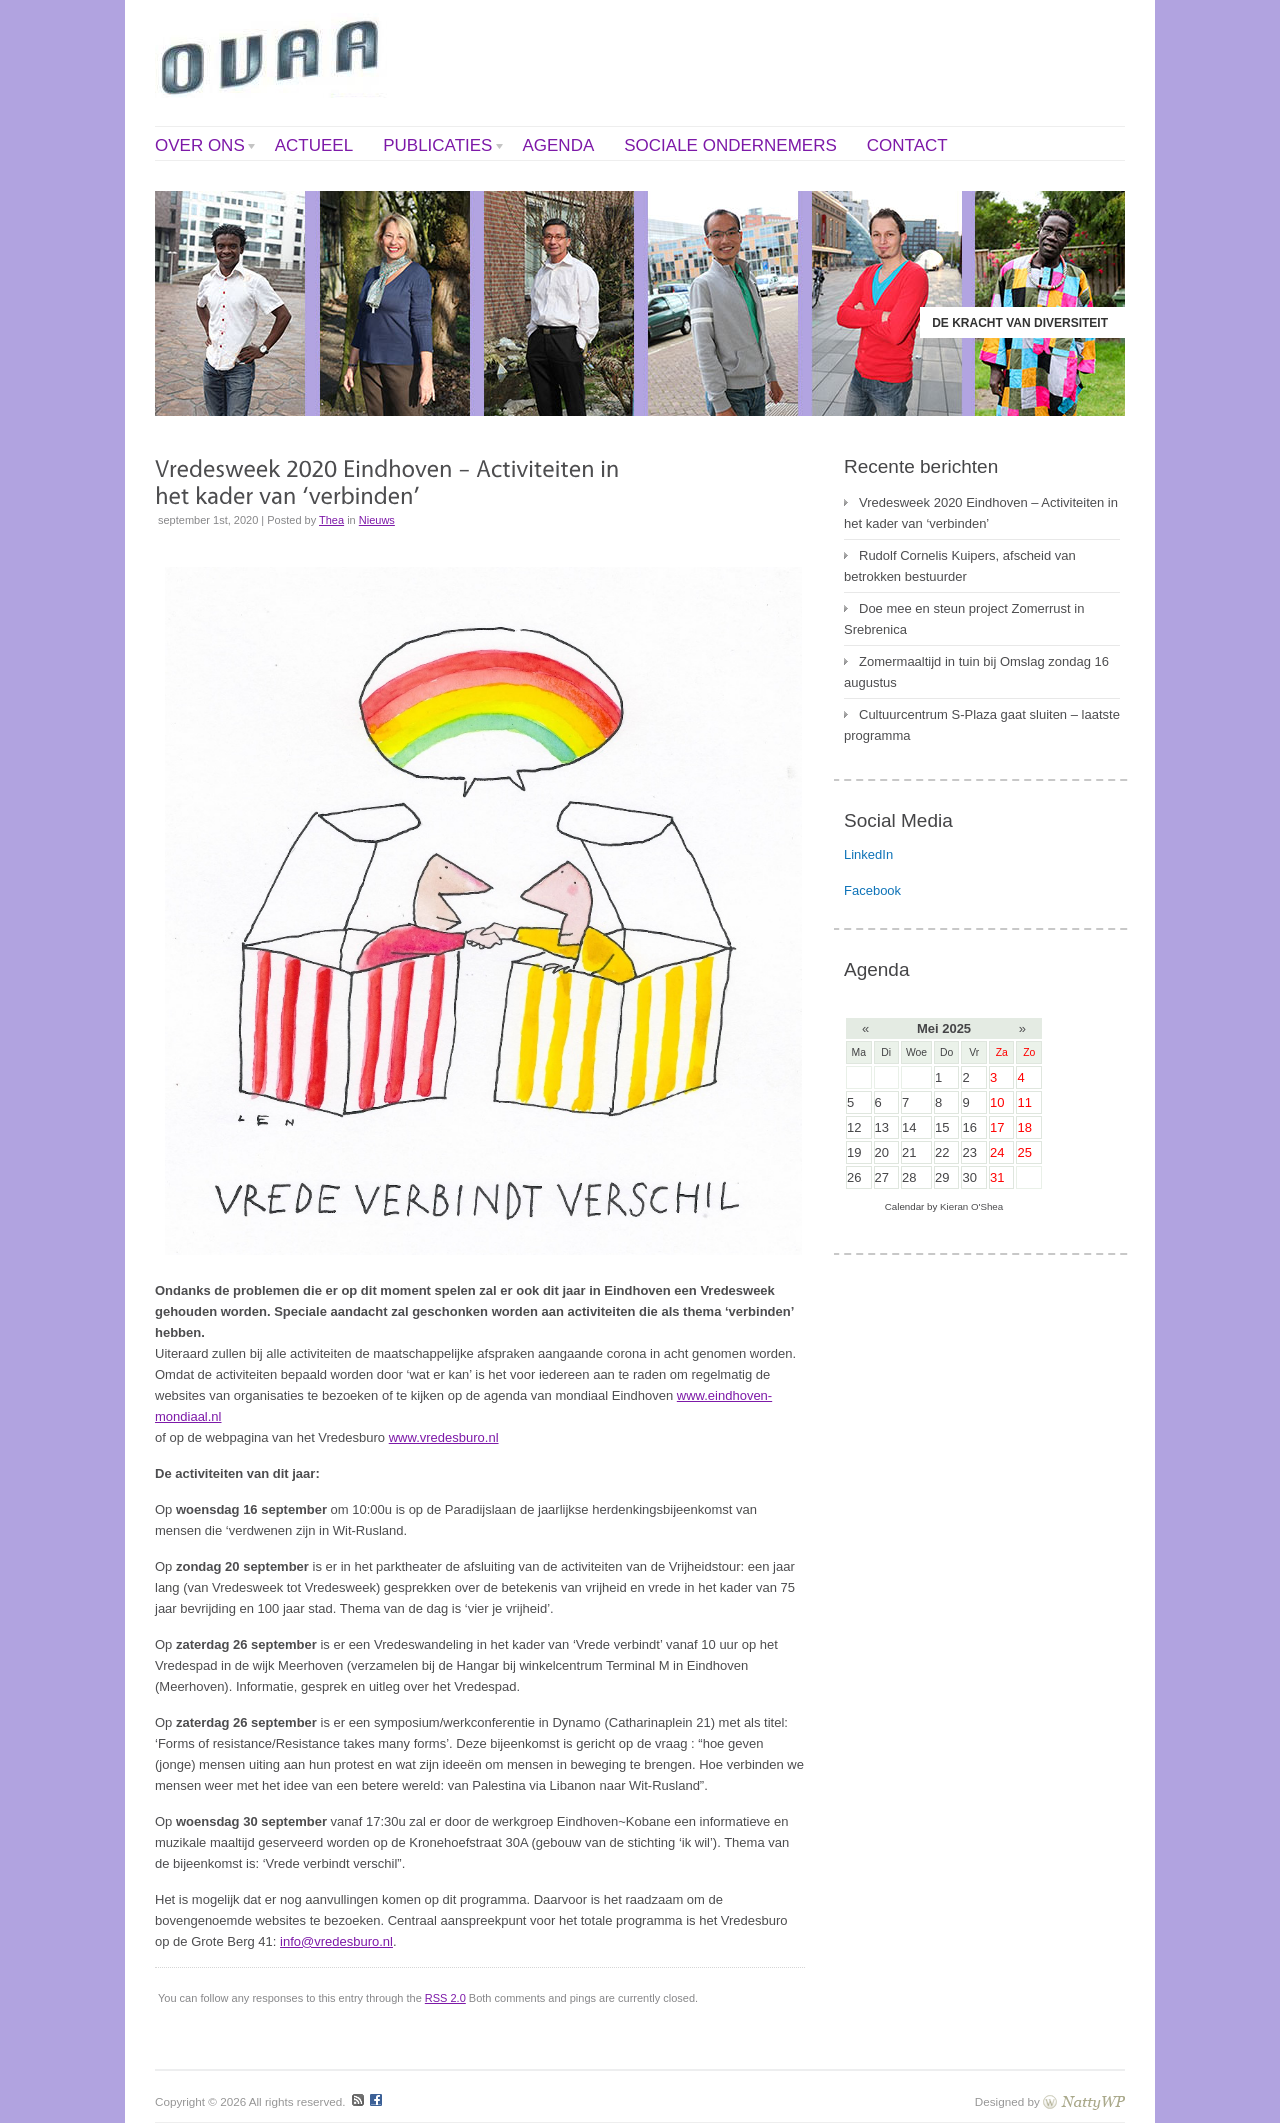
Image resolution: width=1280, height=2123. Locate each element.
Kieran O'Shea (971, 1206)
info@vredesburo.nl (336, 1941)
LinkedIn (868, 854)
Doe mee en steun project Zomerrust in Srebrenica (964, 619)
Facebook (872, 890)
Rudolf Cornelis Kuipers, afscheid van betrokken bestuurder (960, 566)
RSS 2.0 (445, 1998)
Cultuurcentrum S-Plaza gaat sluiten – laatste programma (982, 725)
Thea (331, 520)
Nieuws (377, 520)
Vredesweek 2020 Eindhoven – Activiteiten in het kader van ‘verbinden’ (981, 513)
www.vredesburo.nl (444, 1437)
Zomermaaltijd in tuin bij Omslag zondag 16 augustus (976, 672)
